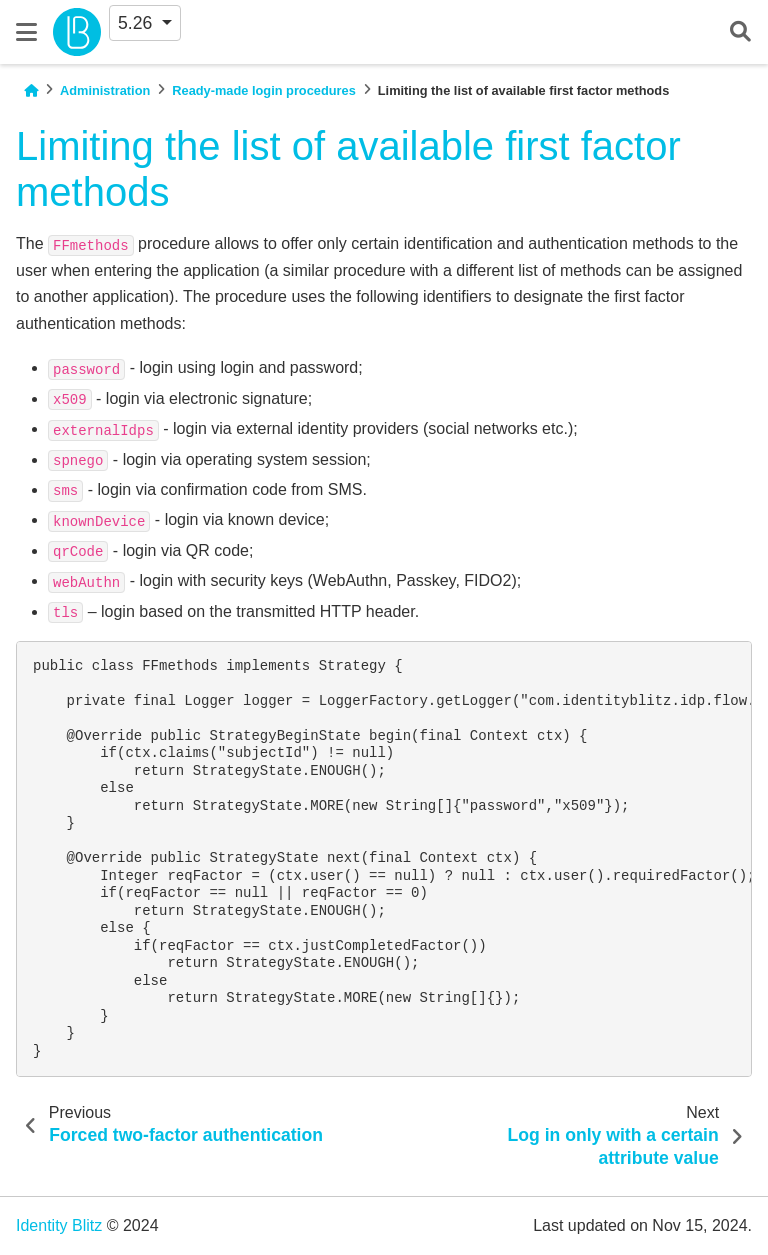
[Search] (740, 32)
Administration (105, 90)
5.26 (137, 23)
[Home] (31, 90)
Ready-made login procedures (263, 90)
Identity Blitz (59, 1225)
